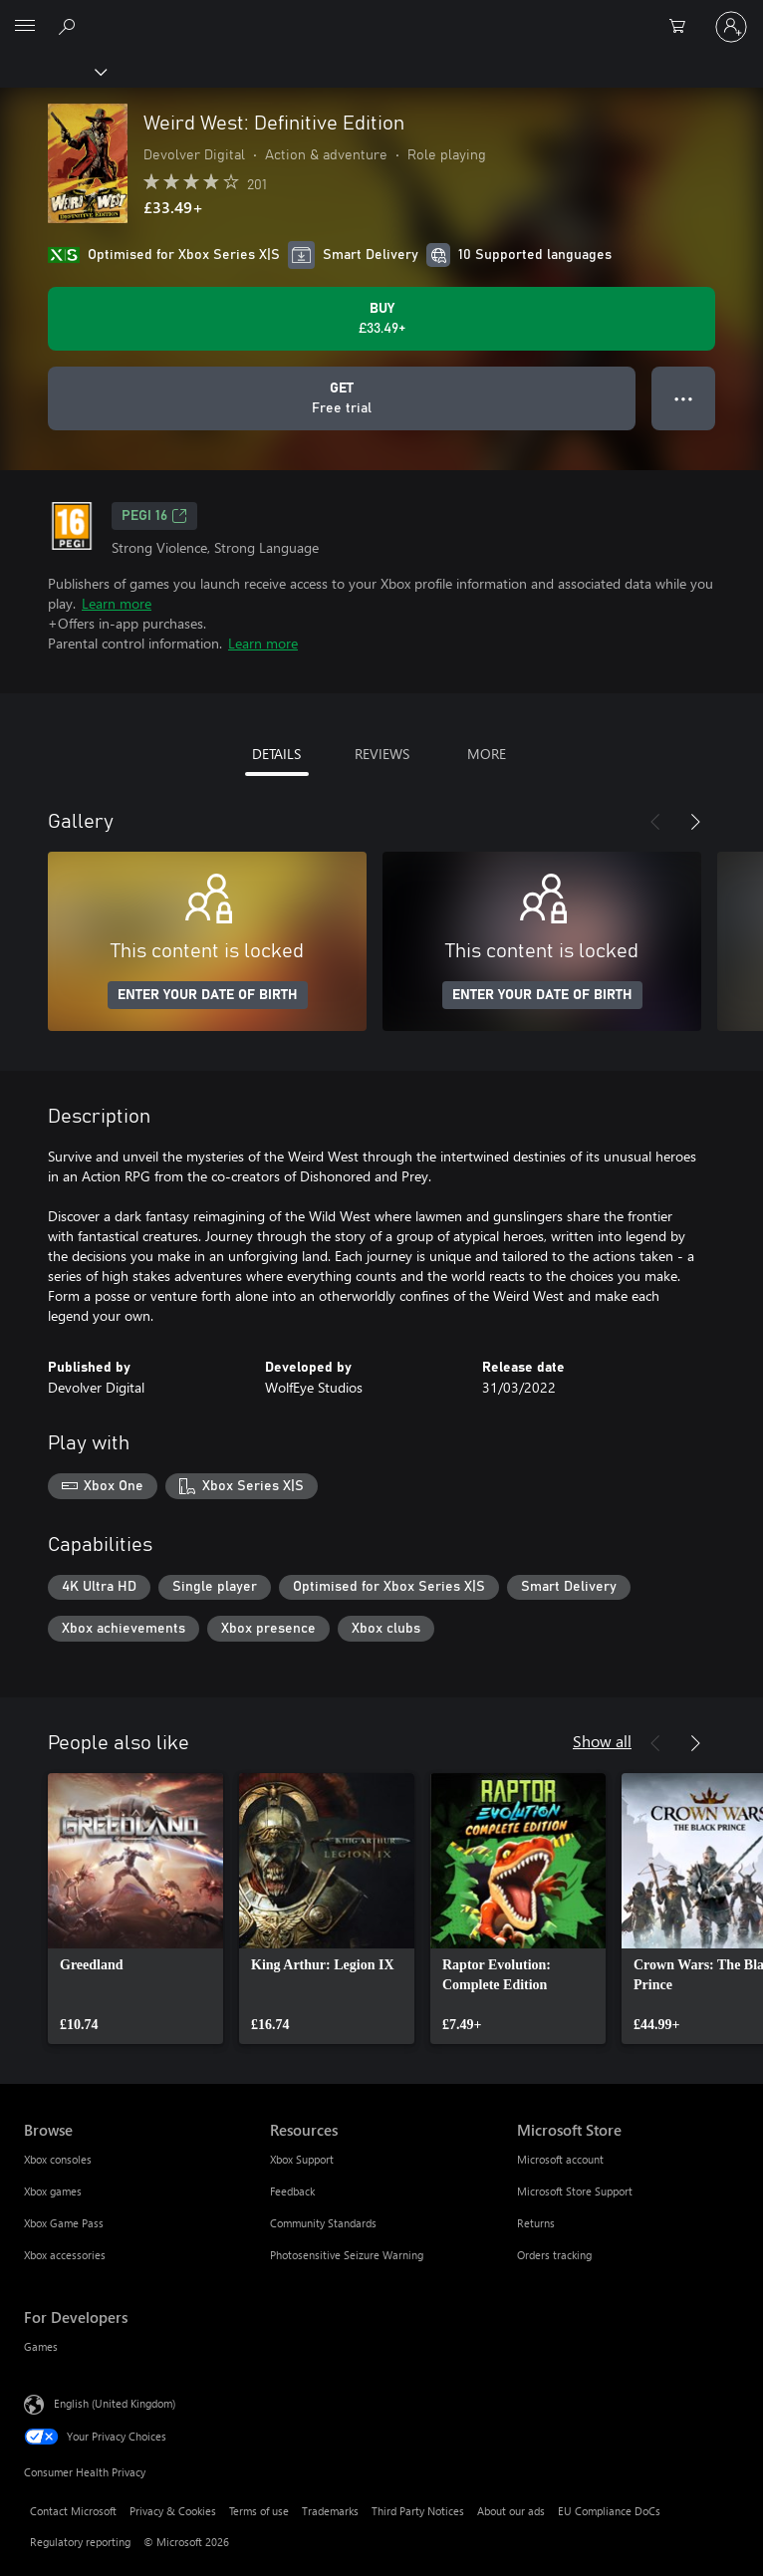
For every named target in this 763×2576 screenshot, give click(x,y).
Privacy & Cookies (172, 2510)
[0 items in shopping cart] (683, 27)
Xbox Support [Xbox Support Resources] (302, 2159)
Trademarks (330, 2510)
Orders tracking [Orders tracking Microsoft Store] (554, 2254)
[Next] (695, 822)
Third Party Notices (418, 2510)
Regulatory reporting (80, 2541)
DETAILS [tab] (276, 753)
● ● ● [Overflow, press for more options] (683, 397)
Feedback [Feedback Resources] (292, 2191)
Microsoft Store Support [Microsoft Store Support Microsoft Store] (575, 2191)
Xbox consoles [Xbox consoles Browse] (58, 2159)
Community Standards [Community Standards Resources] (323, 2222)
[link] (135, 1908)
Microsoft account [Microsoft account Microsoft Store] (560, 2159)
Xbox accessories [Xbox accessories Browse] (65, 2254)
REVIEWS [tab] (382, 753)
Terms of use (259, 2510)
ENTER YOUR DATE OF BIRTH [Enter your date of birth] (208, 995)
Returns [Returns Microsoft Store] (536, 2222)
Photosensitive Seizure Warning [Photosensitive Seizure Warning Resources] (346, 2254)
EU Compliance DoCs (609, 2510)
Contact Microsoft (73, 2510)
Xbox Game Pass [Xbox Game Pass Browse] (64, 2222)
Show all (602, 1740)
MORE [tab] (486, 753)
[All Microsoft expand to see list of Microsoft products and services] (25, 27)
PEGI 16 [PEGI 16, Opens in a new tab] (154, 516)
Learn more (116, 603)
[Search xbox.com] (70, 26)
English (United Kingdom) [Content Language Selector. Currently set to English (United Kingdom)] (114, 2403)
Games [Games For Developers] (41, 2346)
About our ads (511, 2510)
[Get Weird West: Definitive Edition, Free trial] (342, 398)
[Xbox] (52, 71)
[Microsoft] (380, 15)
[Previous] (655, 822)
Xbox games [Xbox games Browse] (53, 2191)
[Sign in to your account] (731, 27)
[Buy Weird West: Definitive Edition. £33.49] (381, 319)
